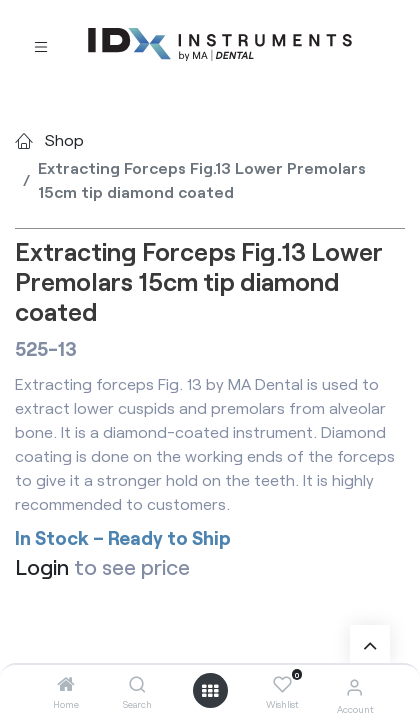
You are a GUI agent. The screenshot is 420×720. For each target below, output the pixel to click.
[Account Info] (354, 686)
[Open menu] (210, 691)
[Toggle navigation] (41, 45)
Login (42, 566)
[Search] (137, 684)
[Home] (66, 684)
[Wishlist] (282, 685)
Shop (64, 139)
